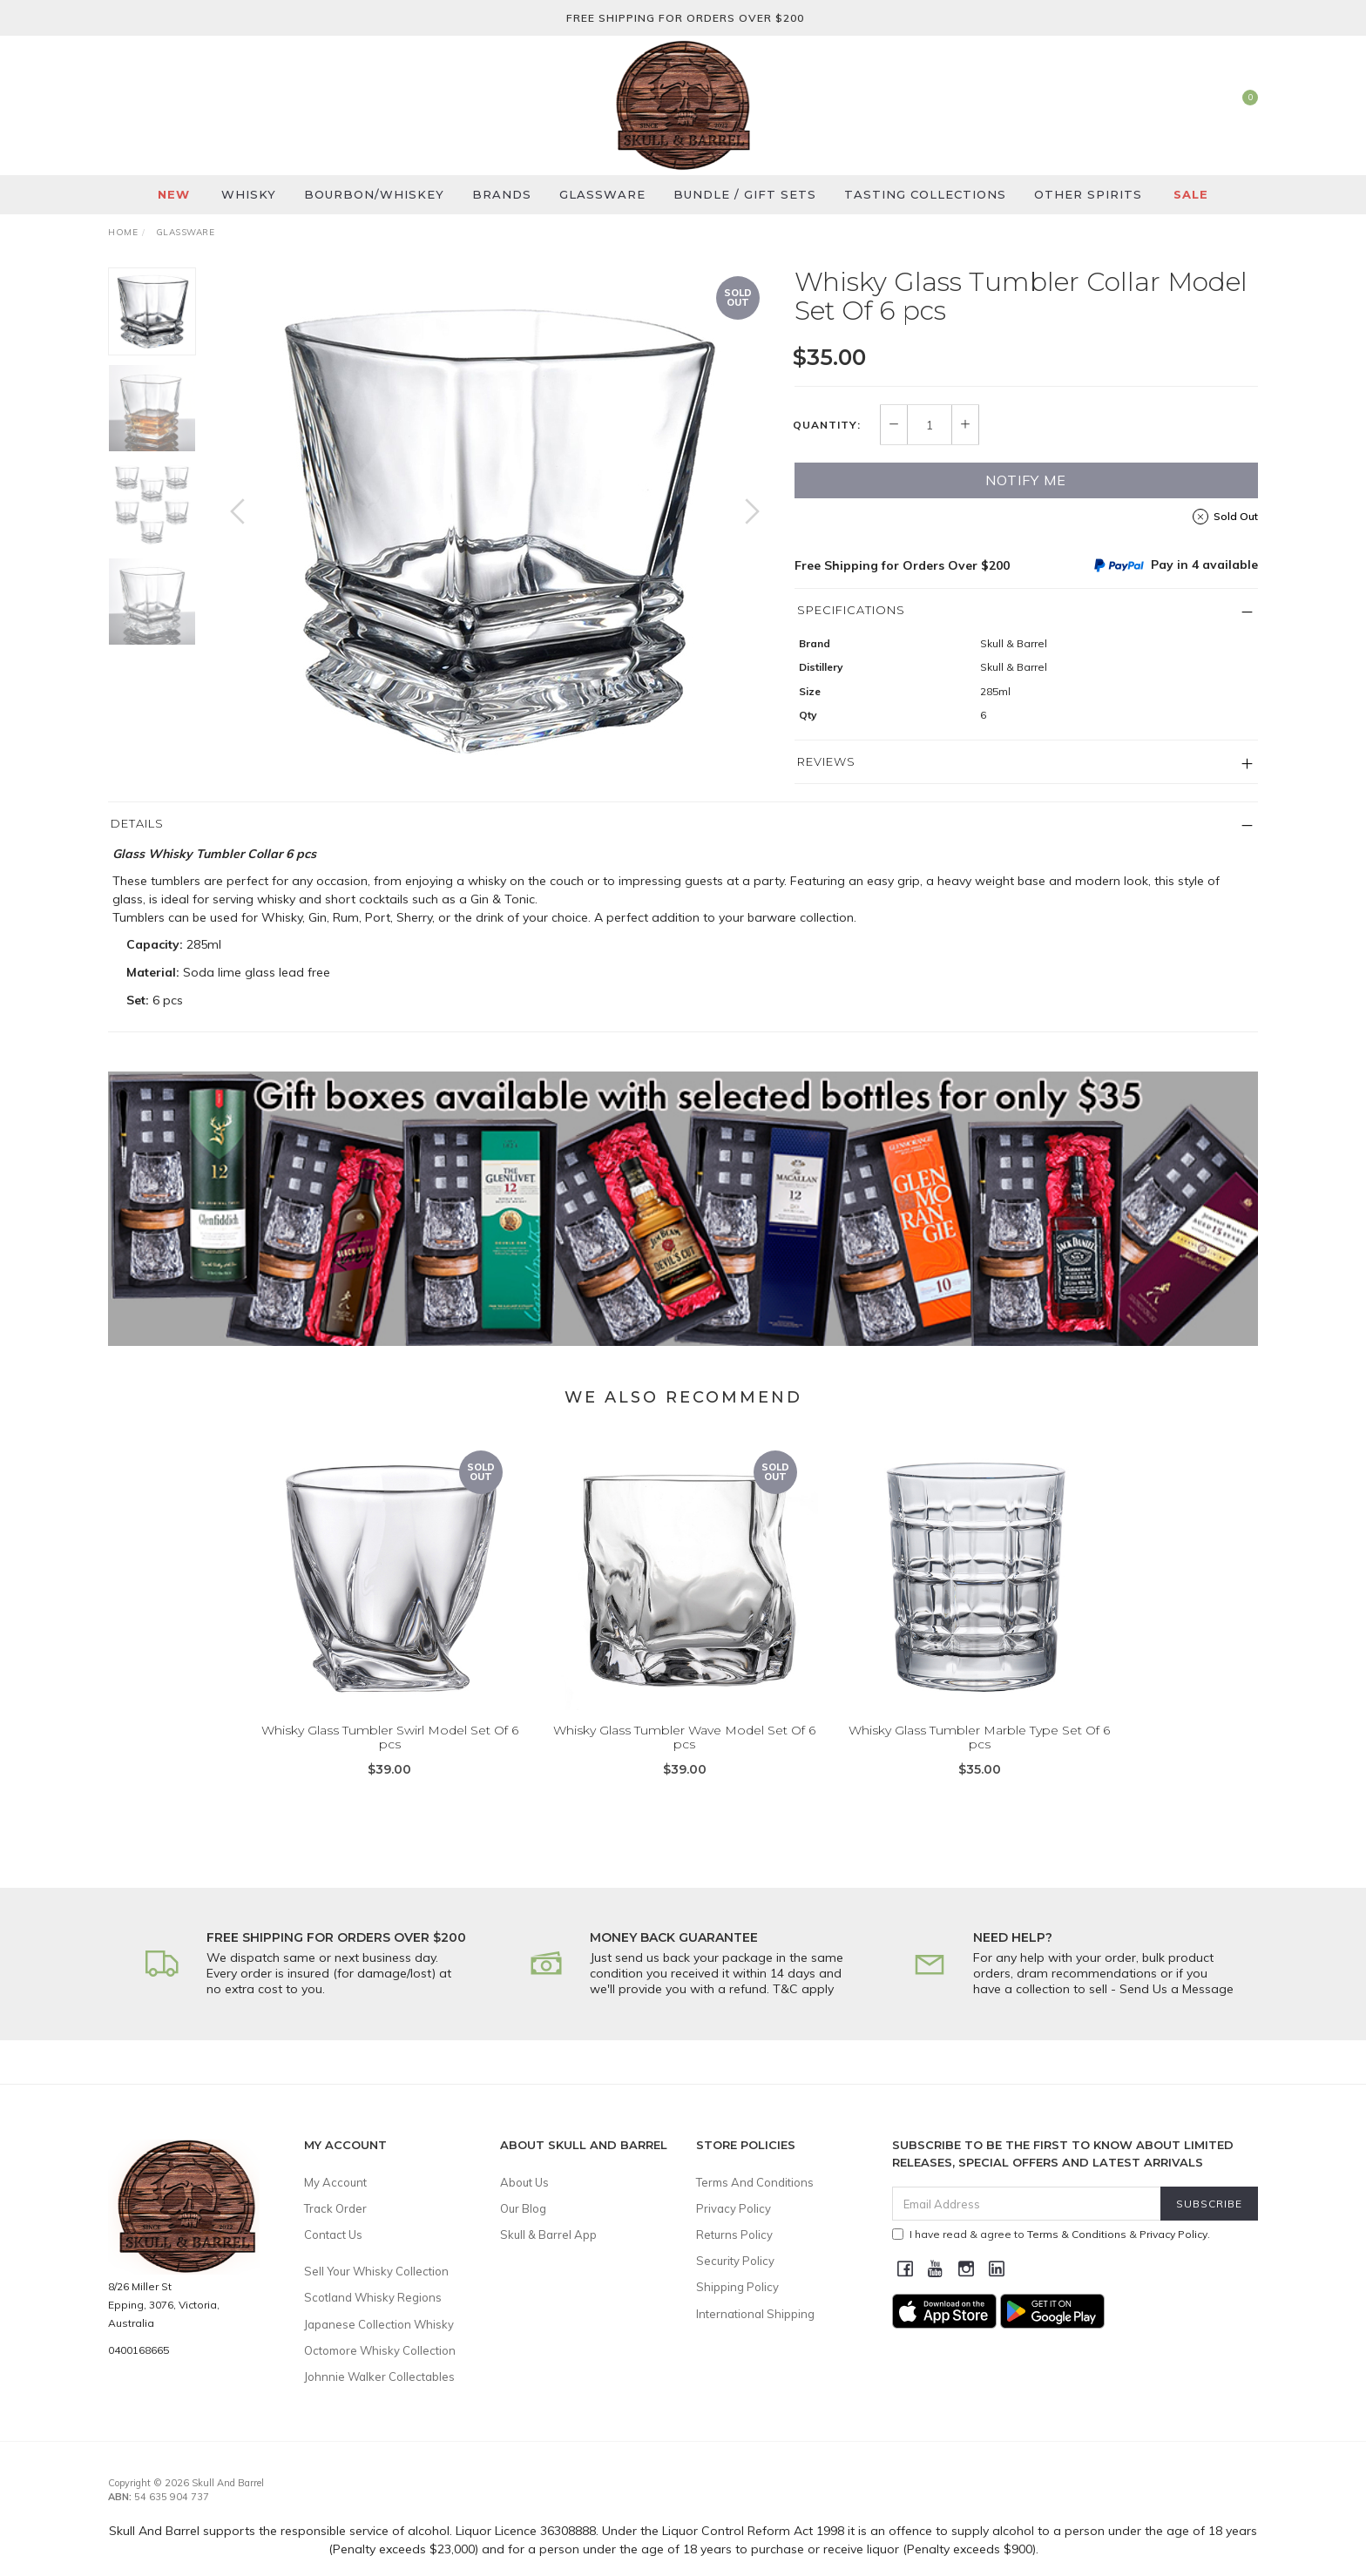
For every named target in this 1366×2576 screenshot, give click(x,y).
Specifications (851, 610)
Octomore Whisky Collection (380, 2350)
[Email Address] (1026, 2204)
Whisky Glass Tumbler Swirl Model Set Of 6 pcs (389, 1757)
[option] (495, 528)
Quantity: (827, 425)
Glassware (602, 194)
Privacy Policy (733, 2208)
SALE (1190, 194)
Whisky (248, 194)
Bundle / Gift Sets (744, 194)
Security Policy (735, 2261)
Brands (501, 194)
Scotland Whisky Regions (373, 2297)
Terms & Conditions (1076, 2234)
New (174, 194)
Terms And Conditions (755, 2182)
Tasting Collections (925, 194)
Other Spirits (1088, 194)
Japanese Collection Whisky (379, 2324)
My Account (335, 2182)
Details (137, 823)
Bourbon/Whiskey (374, 194)
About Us (524, 2182)
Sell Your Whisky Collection (376, 2271)
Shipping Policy (737, 2287)
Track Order (335, 2208)
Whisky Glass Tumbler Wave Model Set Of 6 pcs (684, 1757)
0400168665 (138, 2349)
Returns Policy (734, 2234)
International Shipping (755, 2314)
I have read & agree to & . (1051, 2234)
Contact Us (333, 2234)
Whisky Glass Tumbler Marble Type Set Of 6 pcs (979, 1757)
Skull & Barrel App (548, 2234)
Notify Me (1025, 480)
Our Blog (523, 2208)
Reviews (826, 761)
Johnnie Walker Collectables (379, 2376)
